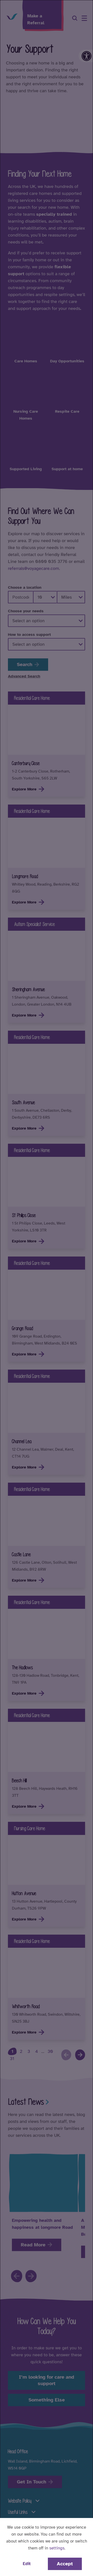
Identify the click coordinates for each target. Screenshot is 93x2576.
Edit (27, 2563)
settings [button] (56, 2548)
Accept (65, 2564)
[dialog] (46, 1288)
